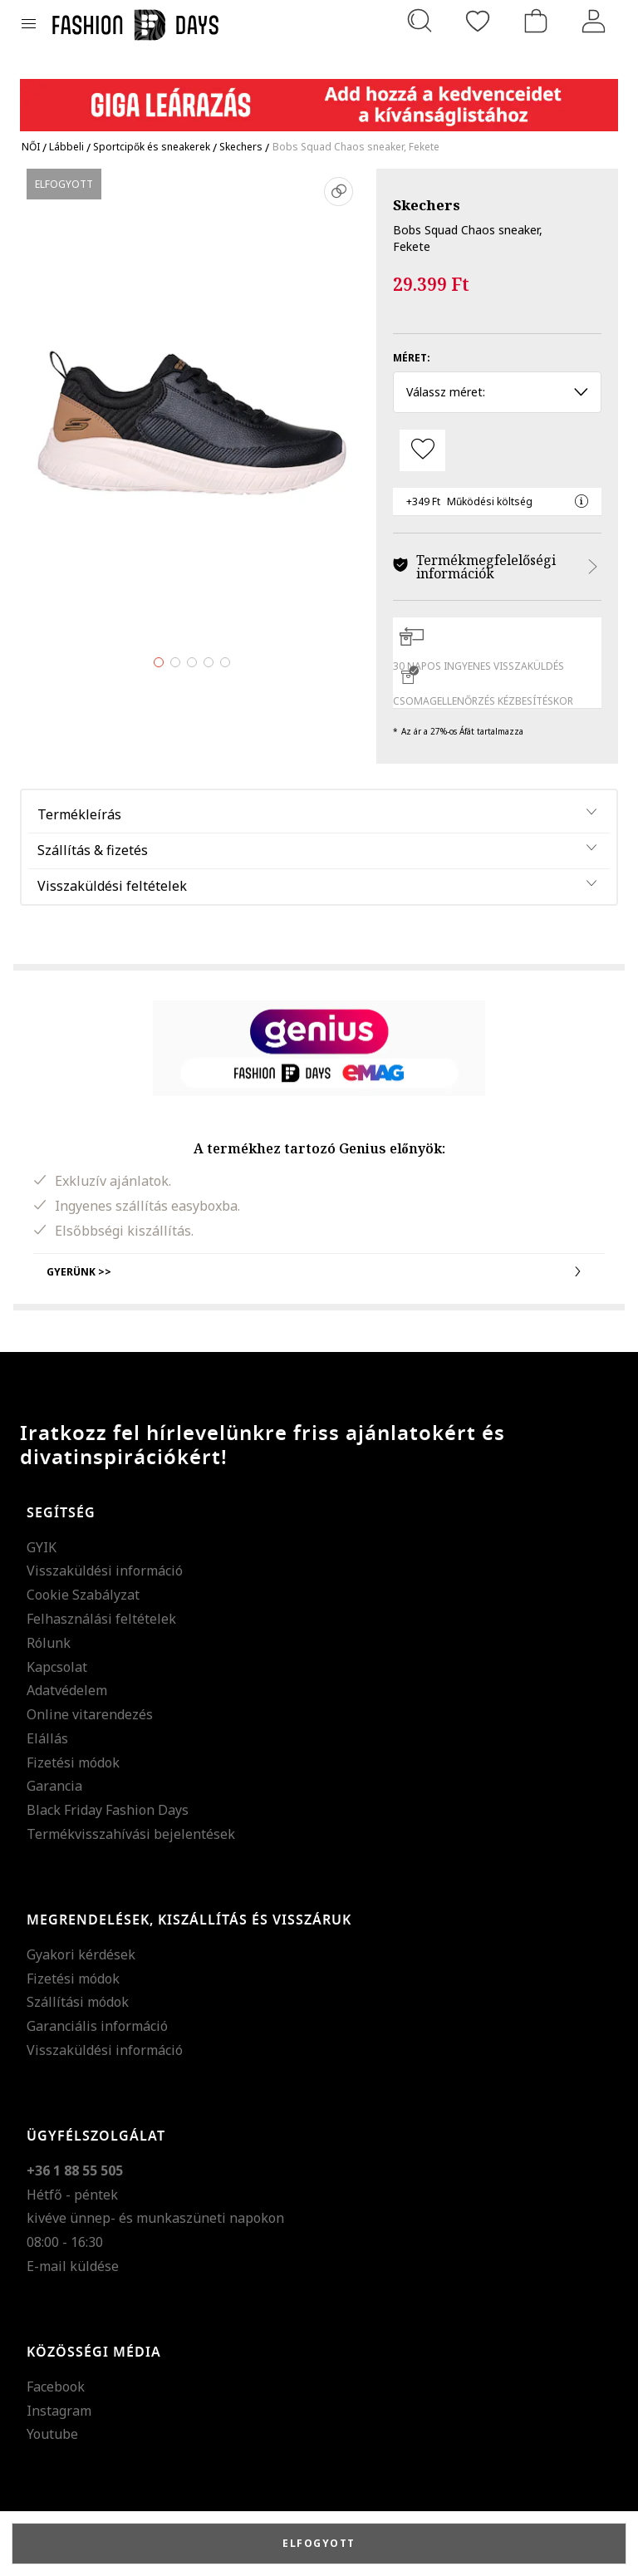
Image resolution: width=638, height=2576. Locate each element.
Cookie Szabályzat (83, 1594)
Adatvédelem (67, 1690)
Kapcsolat (57, 1667)
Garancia (54, 1786)
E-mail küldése (73, 2266)
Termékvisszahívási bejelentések (131, 1834)
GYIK (41, 1547)
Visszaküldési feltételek (112, 886)
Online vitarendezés (90, 1714)
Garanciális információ (97, 2026)
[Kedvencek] (477, 21)
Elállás (47, 1738)
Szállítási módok (78, 2002)
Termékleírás (79, 814)
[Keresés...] (419, 21)
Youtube (52, 2434)
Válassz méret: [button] (497, 392)
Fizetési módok (73, 1762)
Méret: (411, 358)
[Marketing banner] (319, 98)
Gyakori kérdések (81, 1954)
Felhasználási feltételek (101, 1619)
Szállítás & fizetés (92, 850)
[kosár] (536, 21)
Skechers (426, 204)
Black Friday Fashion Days (108, 1810)
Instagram (59, 2410)
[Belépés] (594, 21)
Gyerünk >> (319, 1271)
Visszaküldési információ (105, 1570)
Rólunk (49, 1643)
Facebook (56, 2386)
